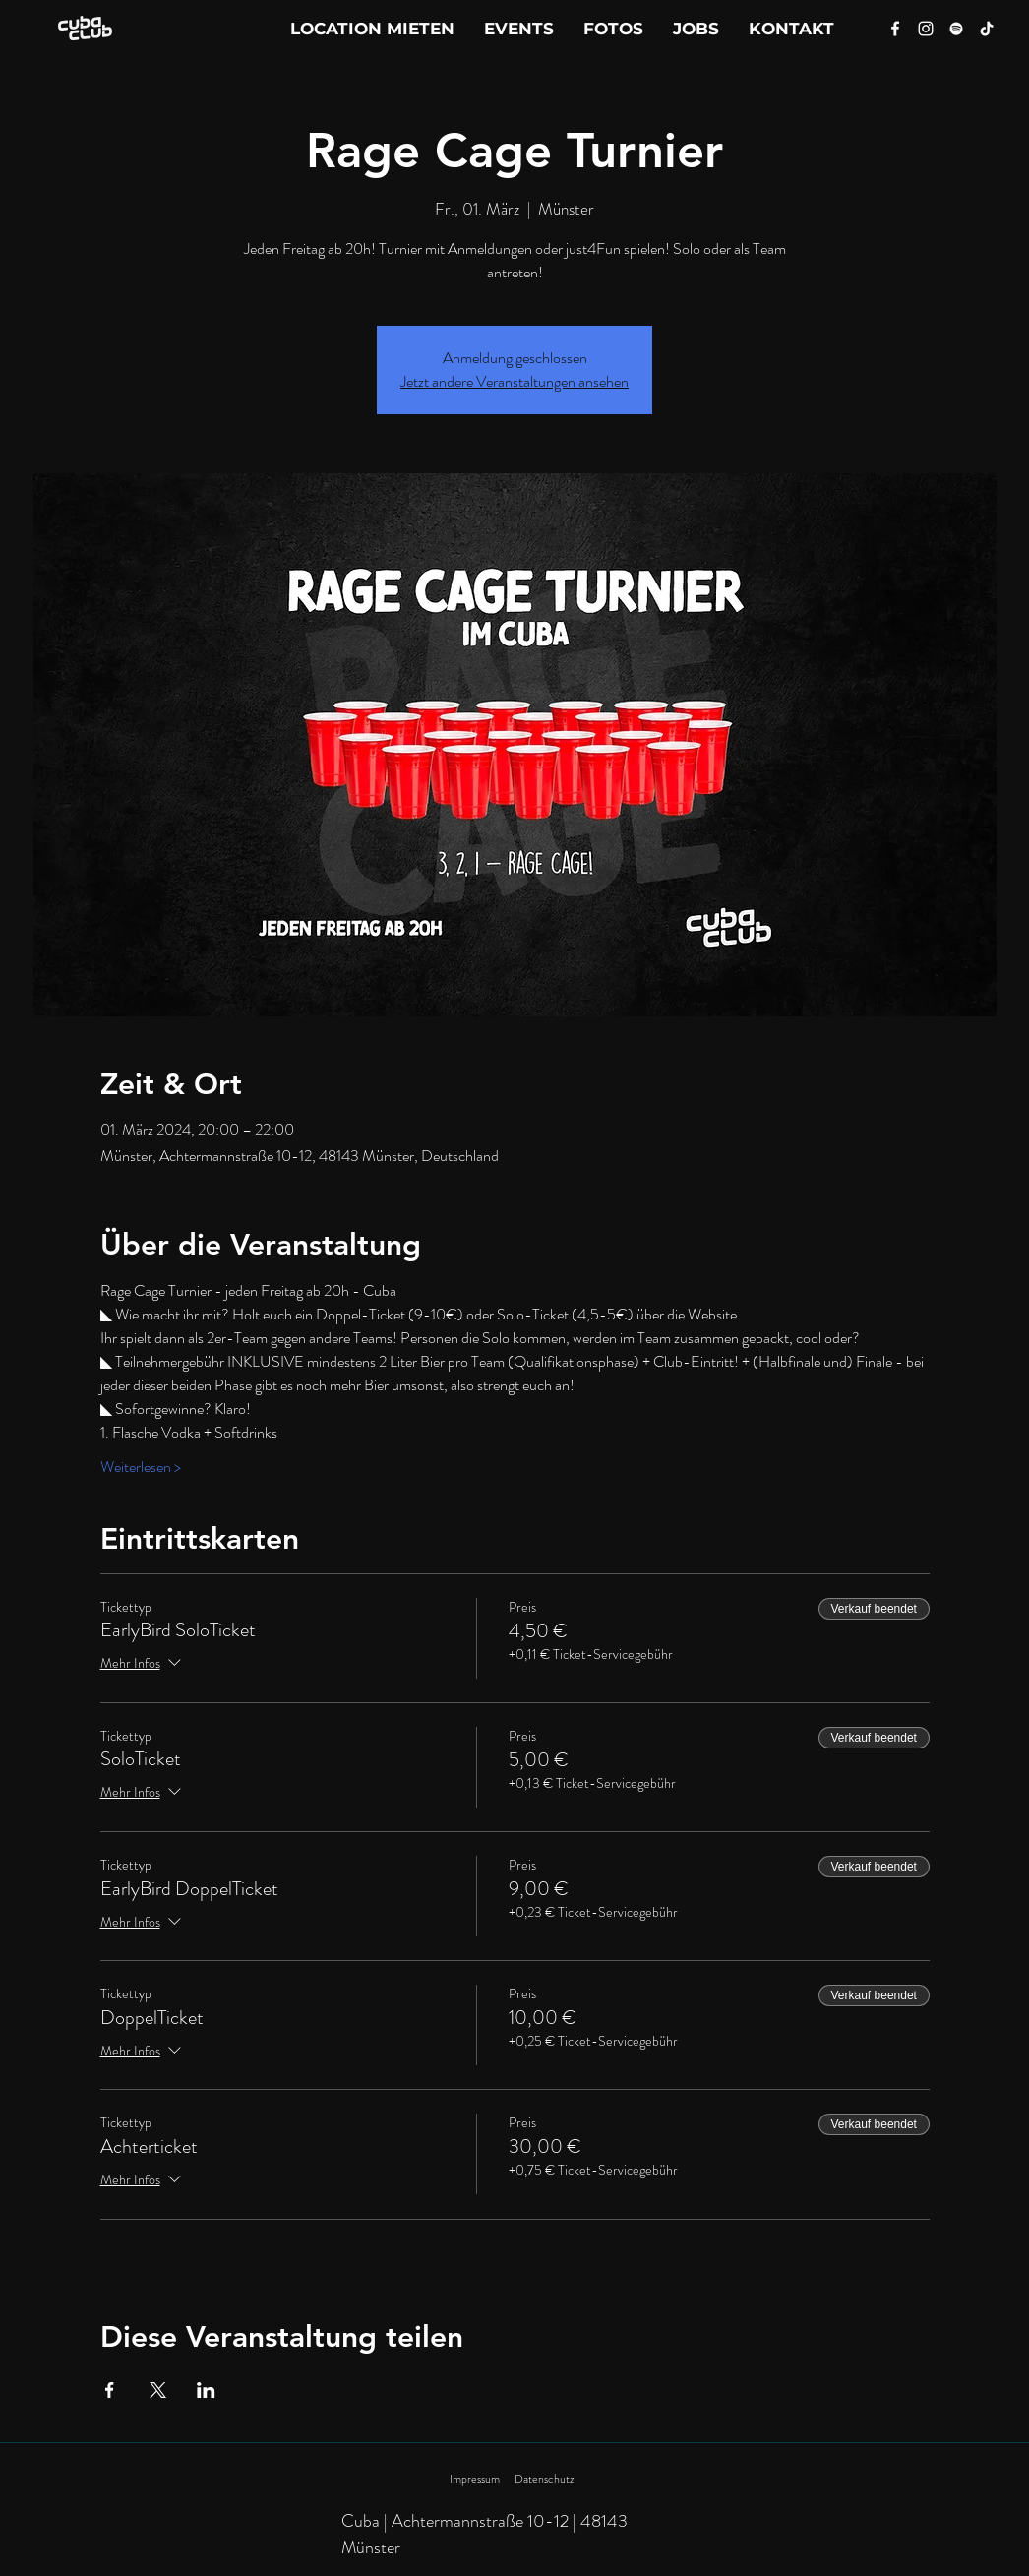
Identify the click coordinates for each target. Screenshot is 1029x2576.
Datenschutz (544, 2478)
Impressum (475, 2478)
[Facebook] (895, 28)
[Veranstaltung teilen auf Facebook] (109, 2390)
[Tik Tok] (987, 28)
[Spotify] (956, 28)
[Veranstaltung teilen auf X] (158, 2390)
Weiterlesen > (140, 1467)
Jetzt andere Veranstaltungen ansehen (514, 381)
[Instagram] (926, 28)
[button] (791, 28)
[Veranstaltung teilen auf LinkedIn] (206, 2390)
